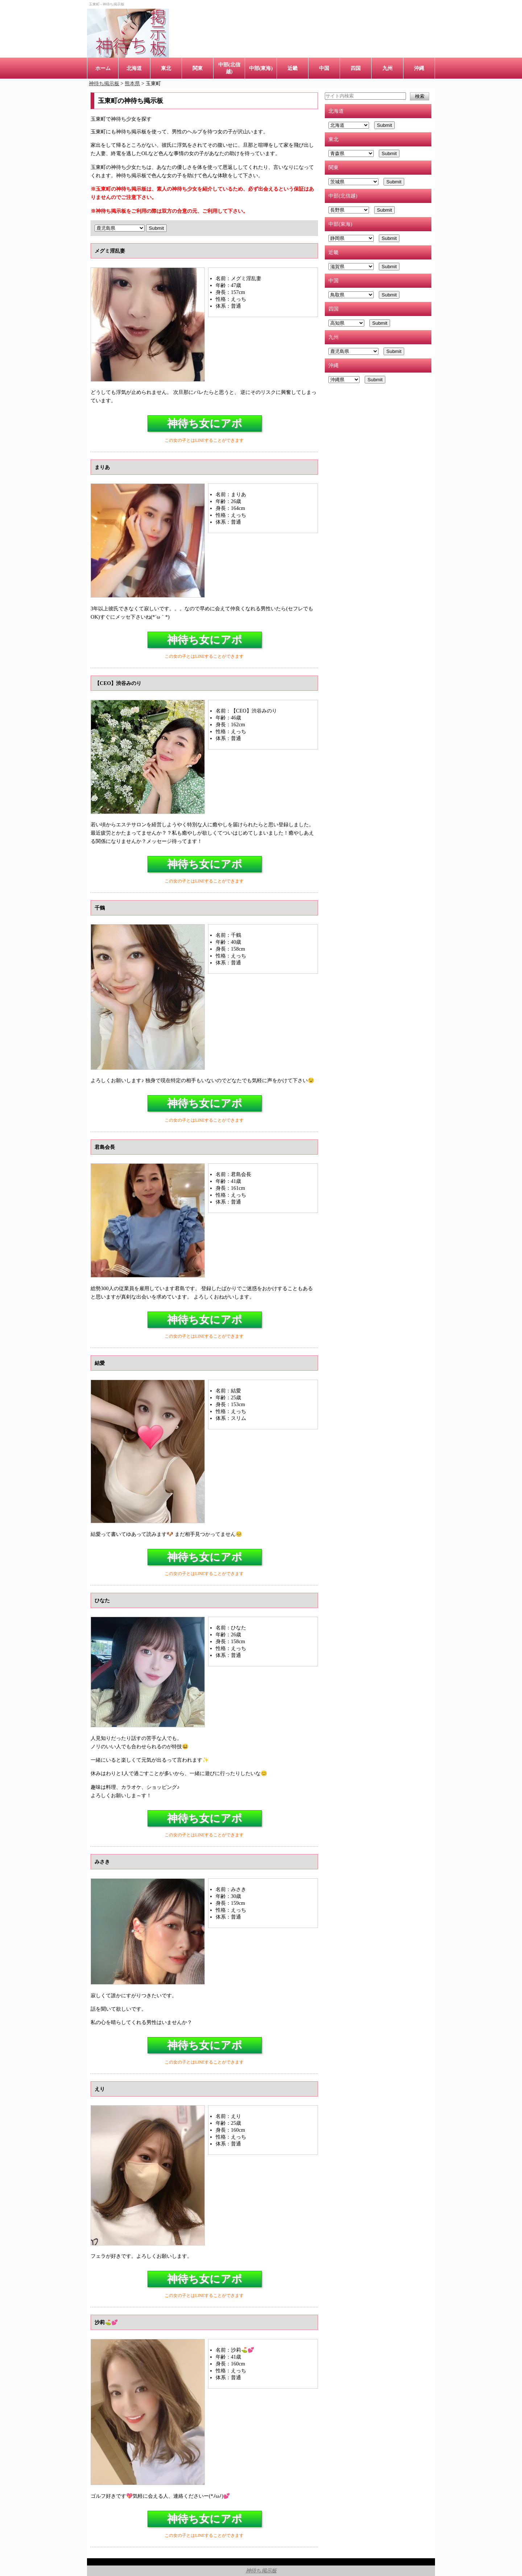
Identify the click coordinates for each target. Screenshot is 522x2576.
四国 (356, 68)
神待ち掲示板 (261, 2570)
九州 (387, 68)
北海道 (134, 68)
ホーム (103, 68)
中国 (324, 68)
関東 (197, 68)
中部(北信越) (229, 68)
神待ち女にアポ (204, 423)
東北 (166, 68)
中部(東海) (261, 68)
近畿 (292, 68)
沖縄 (419, 68)
